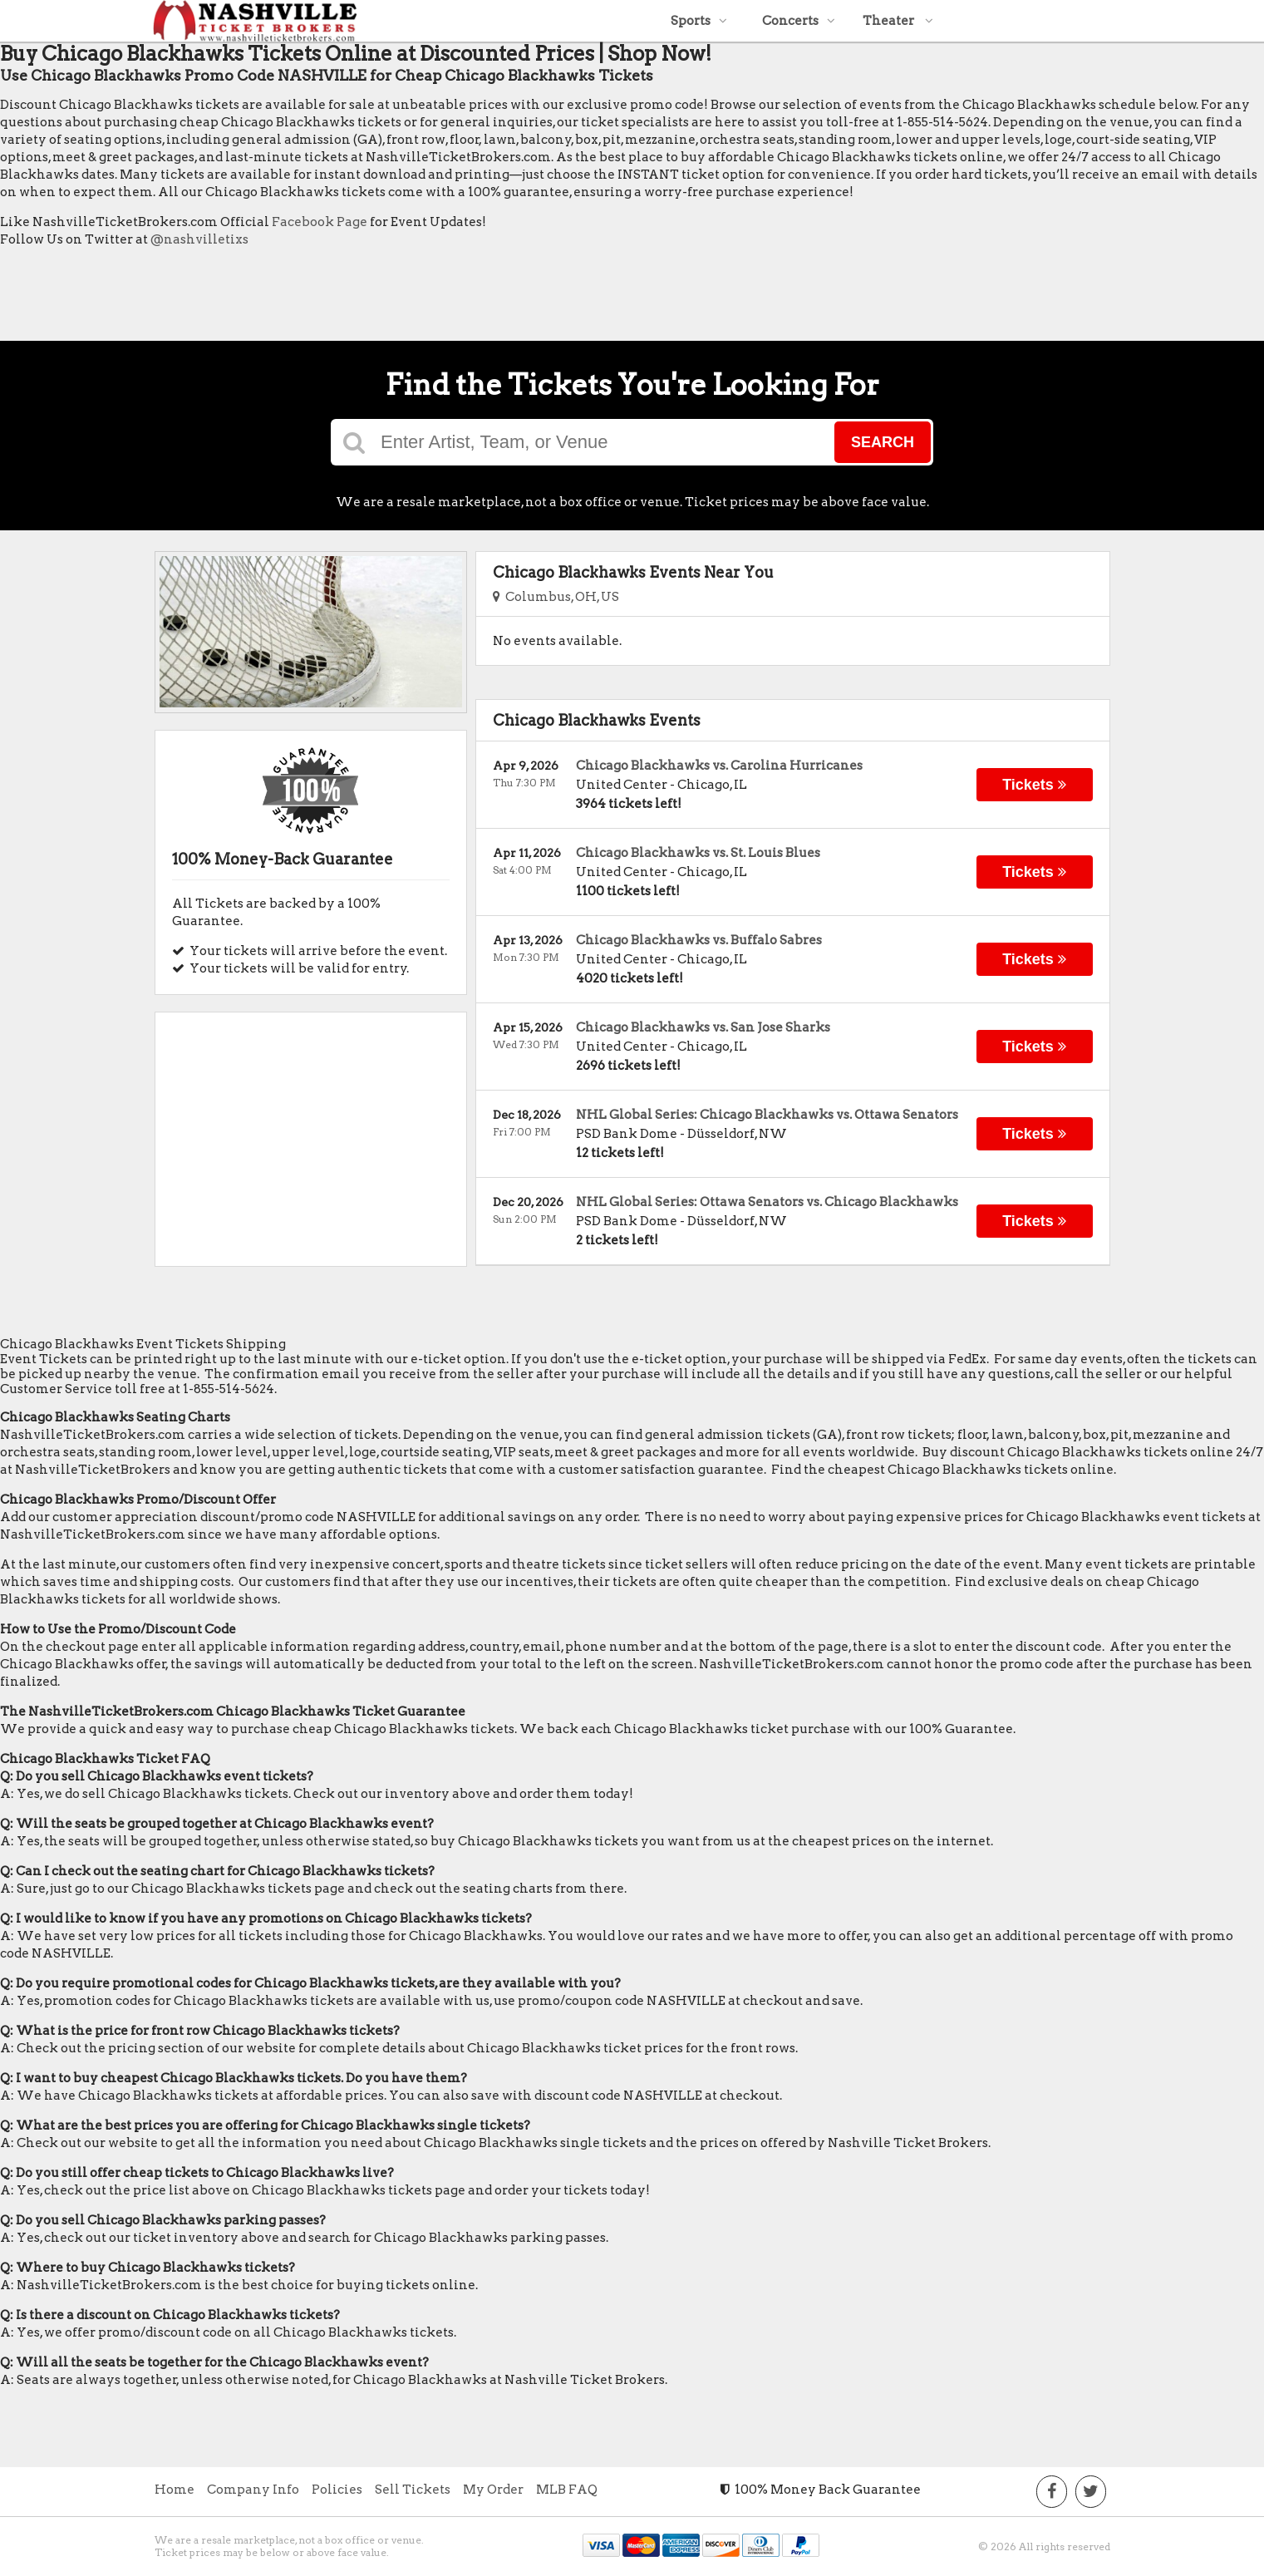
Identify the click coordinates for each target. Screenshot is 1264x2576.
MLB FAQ (567, 2489)
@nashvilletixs (199, 239)
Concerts (798, 20)
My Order (493, 2489)
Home (174, 2489)
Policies (337, 2489)
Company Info (253, 2489)
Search (882, 442)
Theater (898, 20)
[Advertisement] (302, 298)
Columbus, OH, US (556, 596)
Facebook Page (319, 221)
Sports (699, 20)
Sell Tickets (412, 2489)
